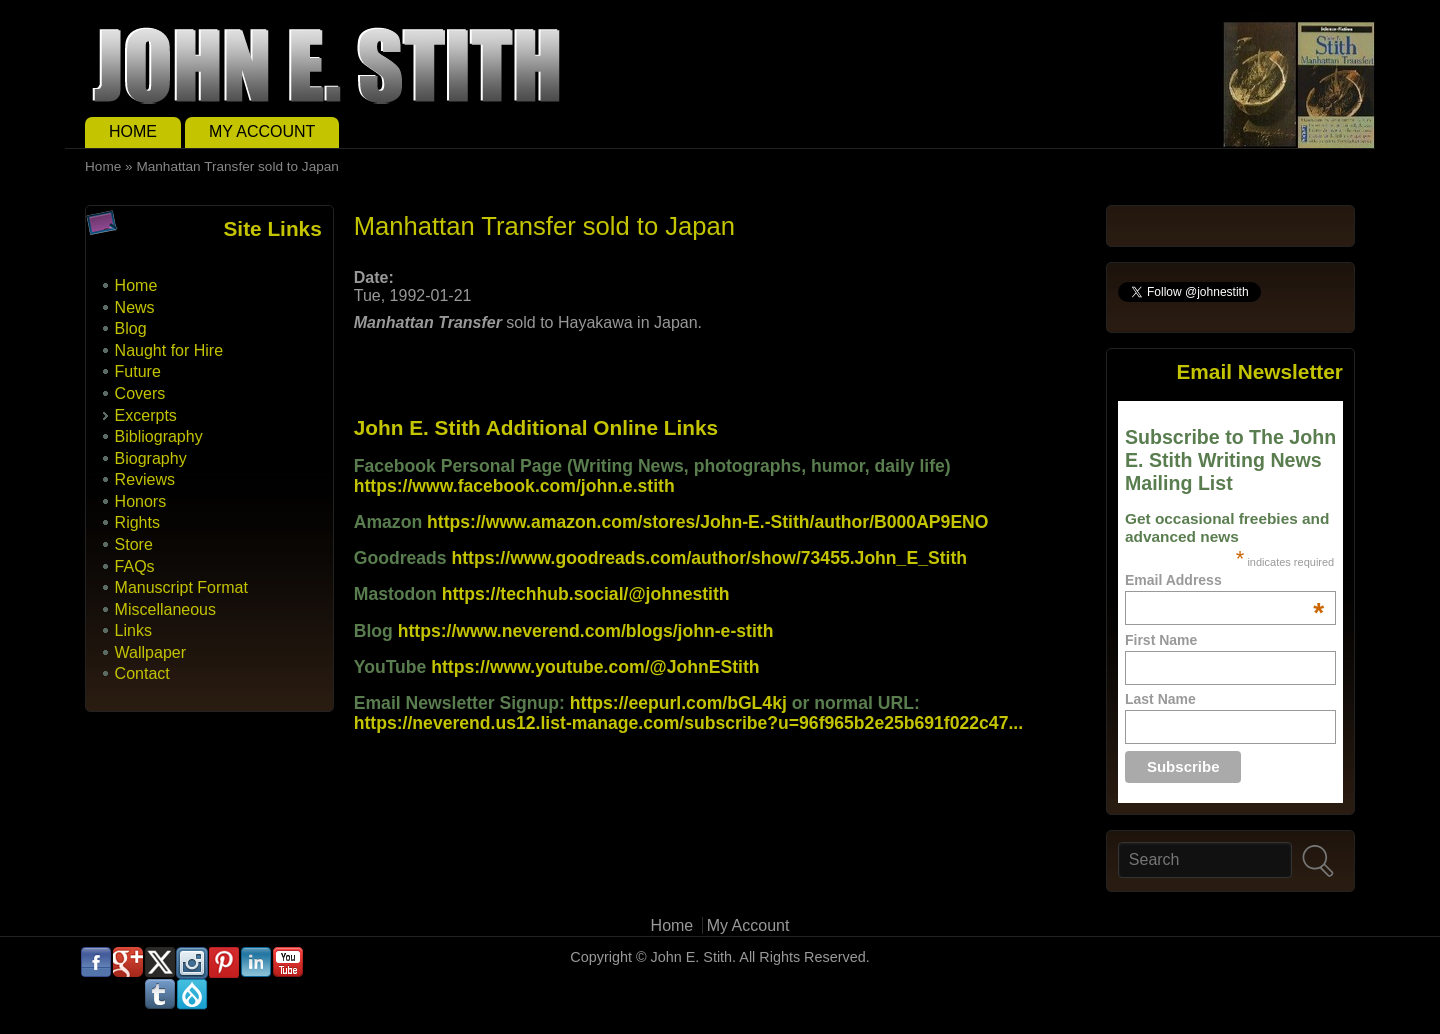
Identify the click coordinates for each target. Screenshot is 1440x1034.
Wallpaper (150, 652)
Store (134, 544)
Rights (137, 522)
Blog (131, 328)
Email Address (1224, 580)
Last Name (1160, 699)
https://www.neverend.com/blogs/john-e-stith (586, 631)
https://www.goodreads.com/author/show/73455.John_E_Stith (710, 558)
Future (138, 371)
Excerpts (146, 415)
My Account (262, 131)
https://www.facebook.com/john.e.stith (514, 486)
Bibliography (159, 436)
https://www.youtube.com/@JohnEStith (595, 667)
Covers (140, 393)
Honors (141, 501)
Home (133, 131)
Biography (151, 458)
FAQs (135, 566)
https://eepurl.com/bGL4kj (678, 703)
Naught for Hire (169, 350)
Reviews (145, 479)
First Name (1161, 640)
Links (133, 630)
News (135, 307)
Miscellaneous (165, 609)
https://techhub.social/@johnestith (586, 594)
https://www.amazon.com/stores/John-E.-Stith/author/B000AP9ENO (707, 522)
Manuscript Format (181, 587)
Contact (142, 673)
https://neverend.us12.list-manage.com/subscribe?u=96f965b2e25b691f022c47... (688, 723)
